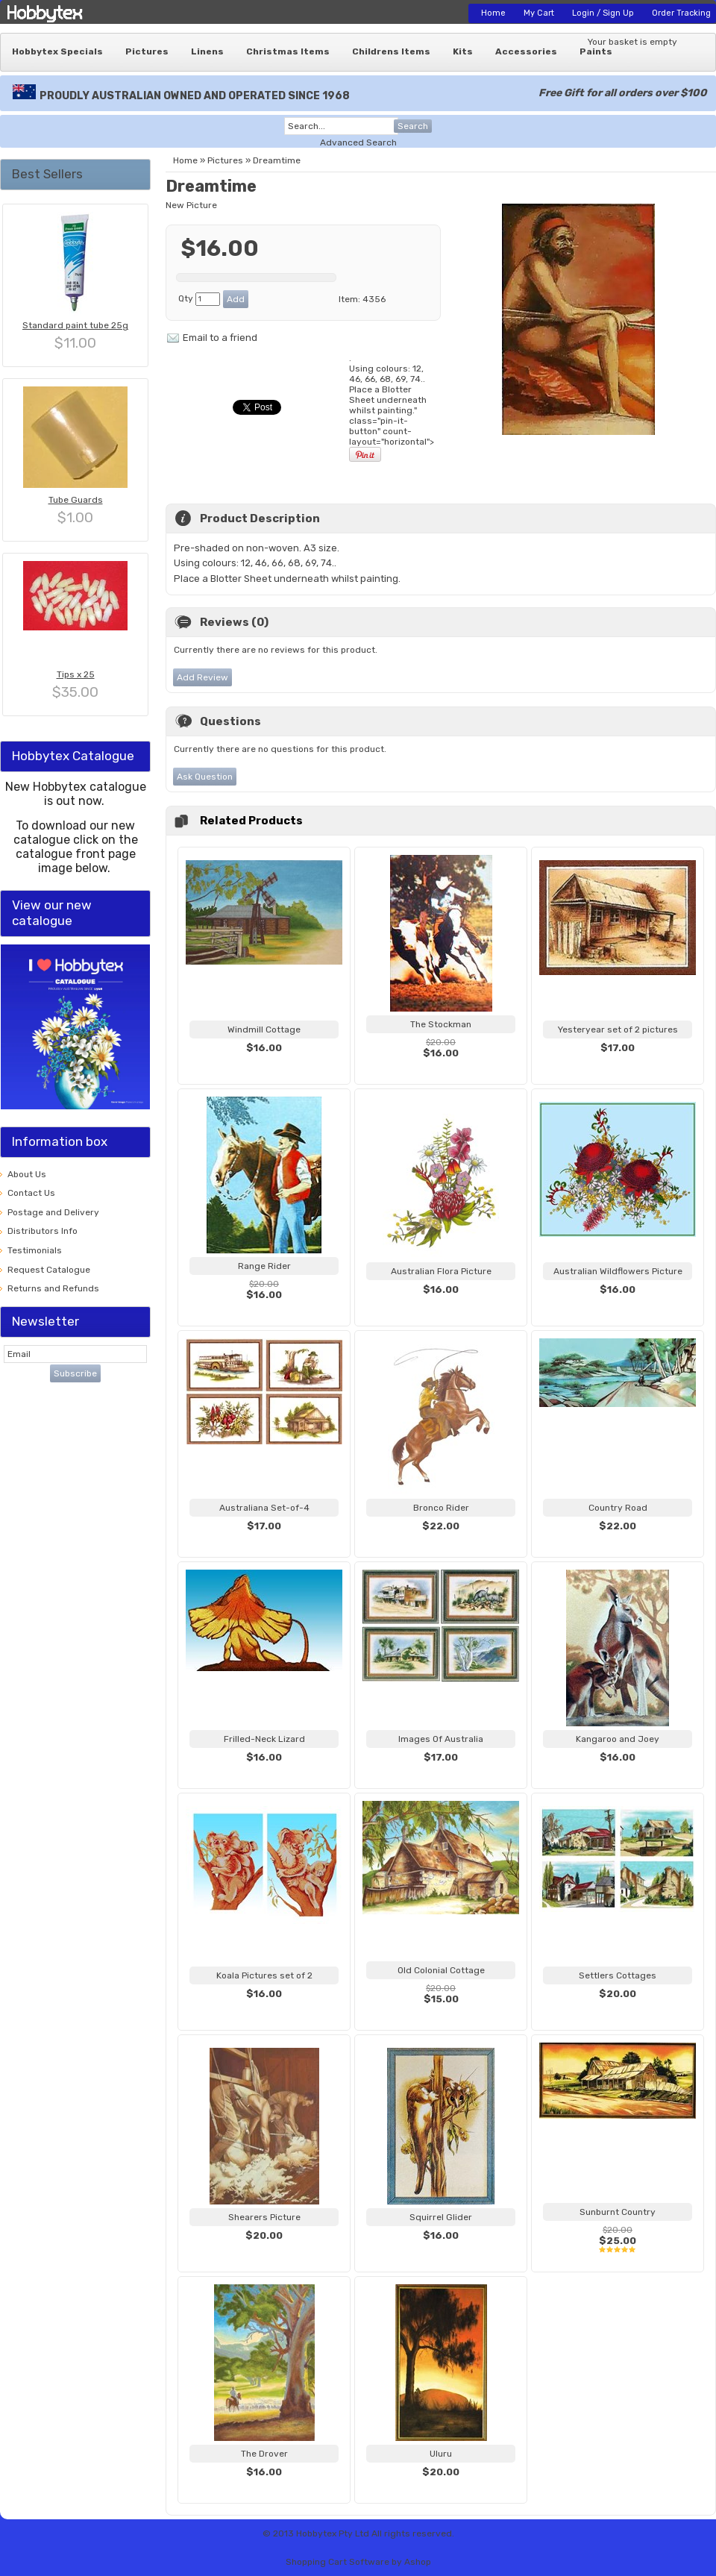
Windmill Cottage (264, 1029)
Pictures (147, 51)
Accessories (526, 51)
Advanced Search (358, 142)
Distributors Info (42, 1231)
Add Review (202, 677)
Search (413, 126)
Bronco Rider (441, 1507)
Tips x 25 (76, 674)
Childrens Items (391, 51)
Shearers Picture (264, 2217)
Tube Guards (75, 500)
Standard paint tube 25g (75, 325)
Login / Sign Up (603, 13)
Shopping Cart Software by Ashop (358, 2562)
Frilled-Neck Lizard (264, 1739)
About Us (26, 1174)
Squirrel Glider (440, 2217)
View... (264, 1066)
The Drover (264, 2453)
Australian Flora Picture (441, 1271)
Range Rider (264, 1266)
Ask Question (205, 776)
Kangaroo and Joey (617, 1739)
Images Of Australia (440, 1739)
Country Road (617, 1507)
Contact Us (31, 1193)
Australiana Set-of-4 (264, 1507)
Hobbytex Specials (57, 51)
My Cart (539, 13)
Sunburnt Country (618, 2212)
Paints (596, 51)
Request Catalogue (48, 1270)
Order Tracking (681, 13)
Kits (463, 51)
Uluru (441, 2453)
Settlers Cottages (617, 1975)
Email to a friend (220, 337)
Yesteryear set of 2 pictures (618, 1029)
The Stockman (440, 1024)
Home (493, 13)
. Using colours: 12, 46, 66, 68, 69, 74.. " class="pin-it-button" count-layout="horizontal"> (391, 408)
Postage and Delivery (53, 1212)
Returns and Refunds (53, 1288)
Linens (207, 51)
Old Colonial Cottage (441, 1970)
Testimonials (34, 1250)
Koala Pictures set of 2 (264, 1975)
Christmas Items (288, 51)
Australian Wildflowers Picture (617, 1271)
